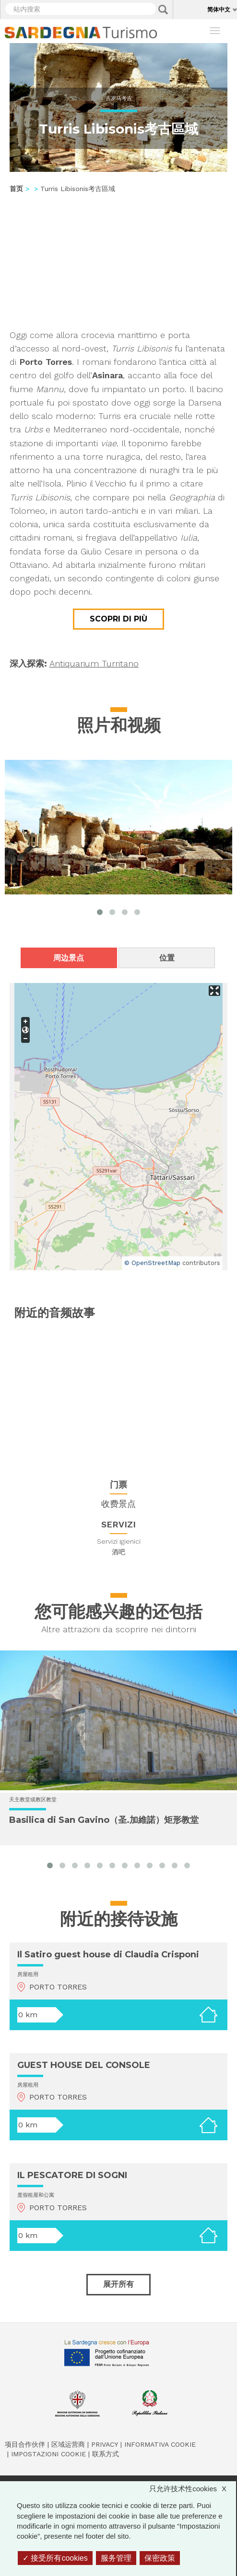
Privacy (104, 2444)
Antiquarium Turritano (94, 663)
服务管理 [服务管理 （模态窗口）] (116, 2558)
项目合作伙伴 (25, 2444)
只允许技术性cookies (192, 2489)
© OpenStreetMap (152, 1262)
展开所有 (118, 2284)
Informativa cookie (160, 2444)
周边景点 (68, 957)
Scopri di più (118, 618)
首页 (16, 188)
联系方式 (105, 2454)
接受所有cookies (55, 2558)
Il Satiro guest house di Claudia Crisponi (108, 1954)
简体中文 (218, 9)
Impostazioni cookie (48, 2454)
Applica (163, 9)
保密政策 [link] (159, 2558)
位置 (167, 957)
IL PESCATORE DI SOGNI (72, 2175)
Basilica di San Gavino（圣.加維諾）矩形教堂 (104, 1820)
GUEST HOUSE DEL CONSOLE (83, 2065)
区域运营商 (68, 2444)
